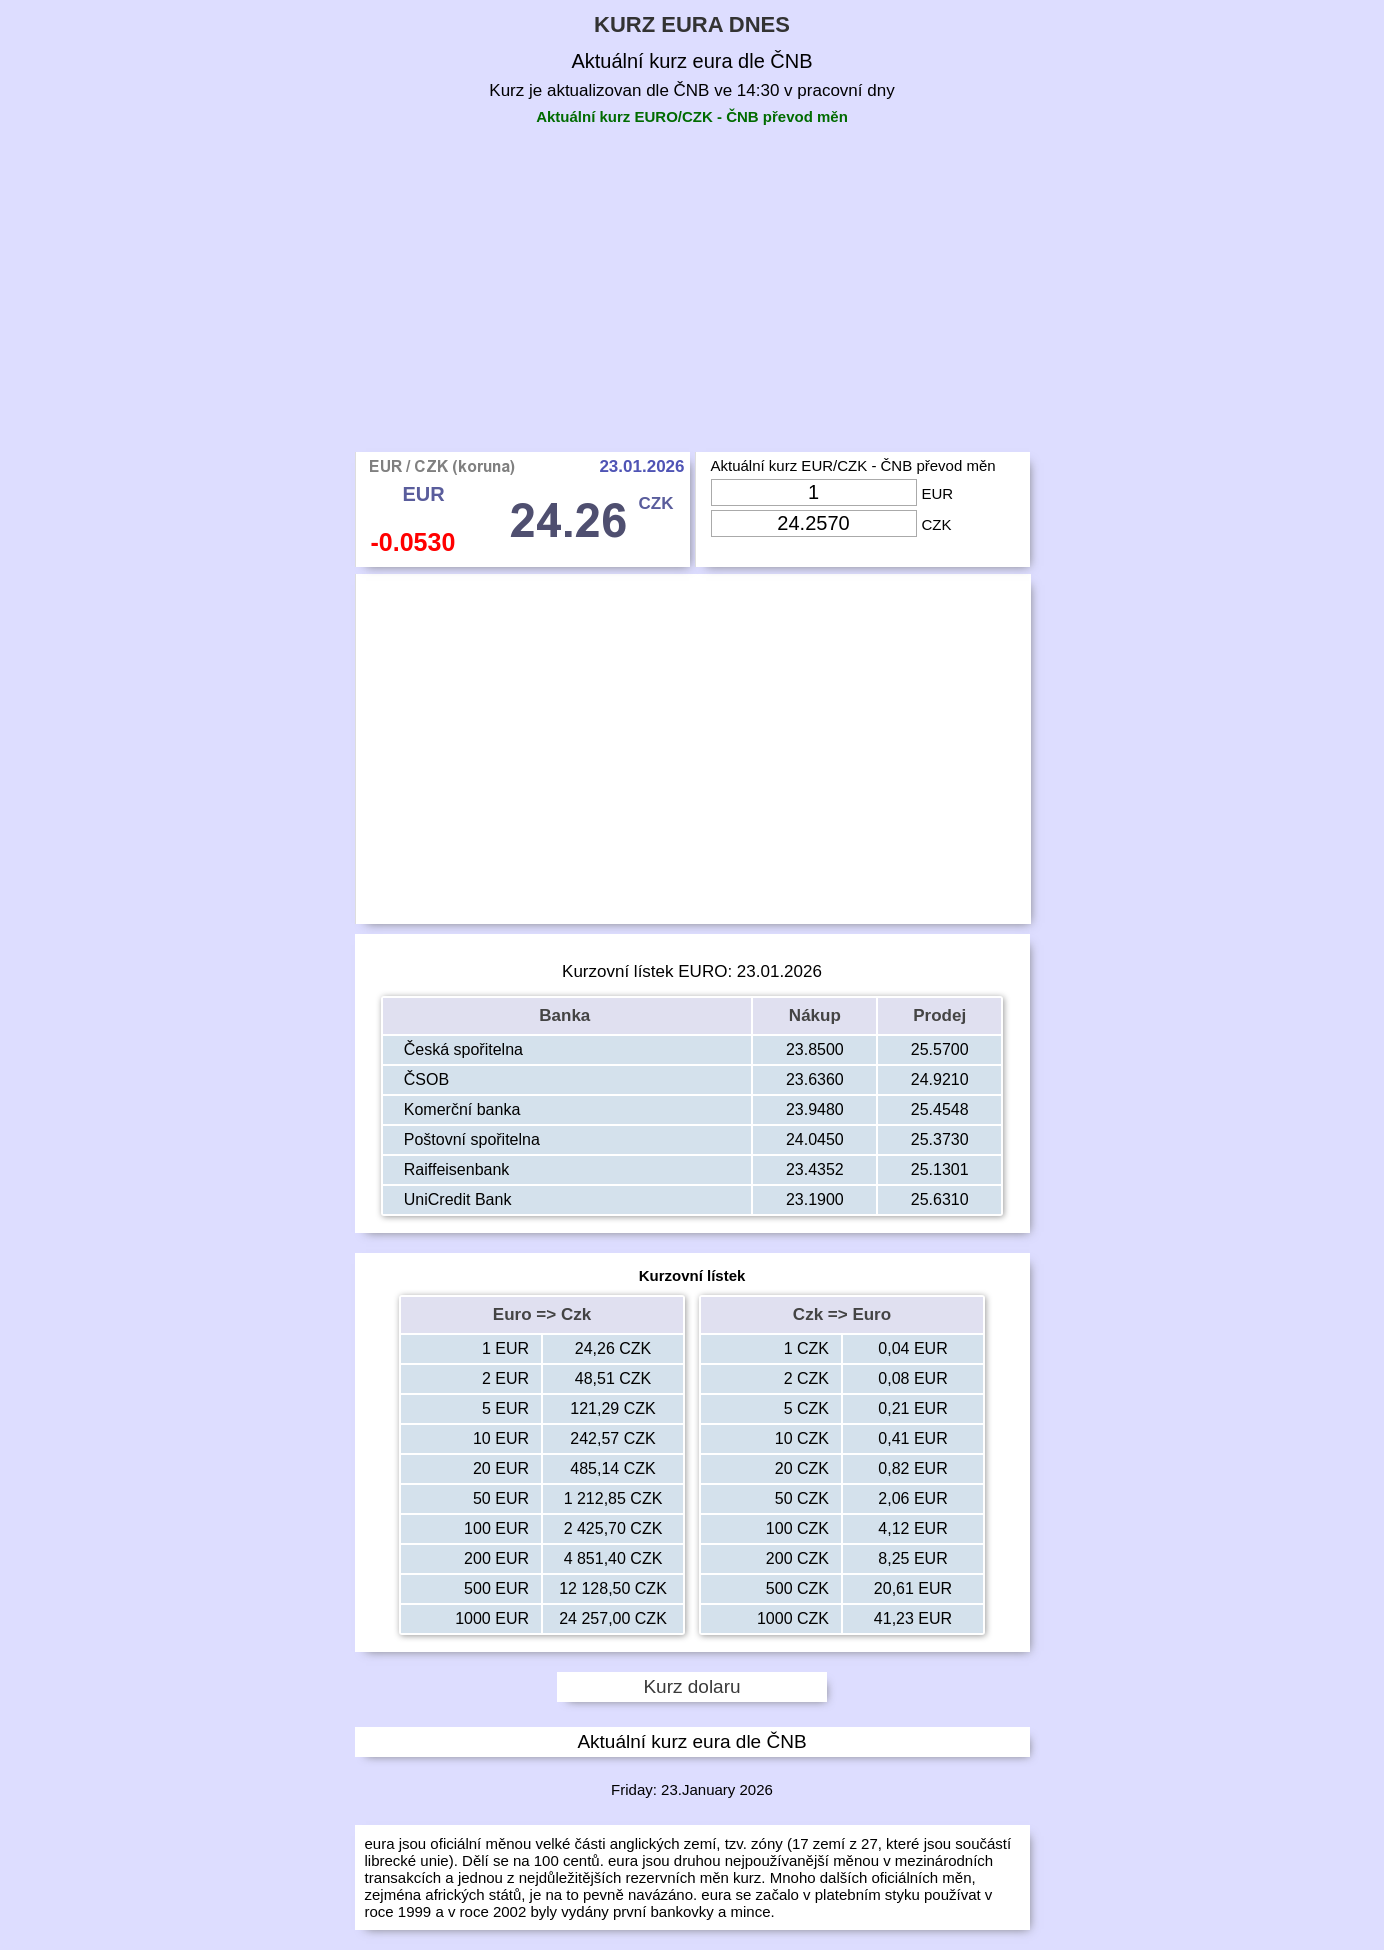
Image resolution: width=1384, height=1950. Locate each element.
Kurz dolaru (691, 1686)
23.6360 (815, 1079)
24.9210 (940, 1079)
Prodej (939, 1015)
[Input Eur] (814, 492)
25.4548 (940, 1109)
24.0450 (815, 1139)
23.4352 (815, 1169)
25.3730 (940, 1139)
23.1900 (815, 1199)
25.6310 (940, 1199)
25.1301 (940, 1169)
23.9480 (815, 1109)
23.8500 (815, 1049)
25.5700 (940, 1049)
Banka (567, 1015)
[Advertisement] (692, 302)
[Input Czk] (814, 523)
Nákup (815, 1015)
